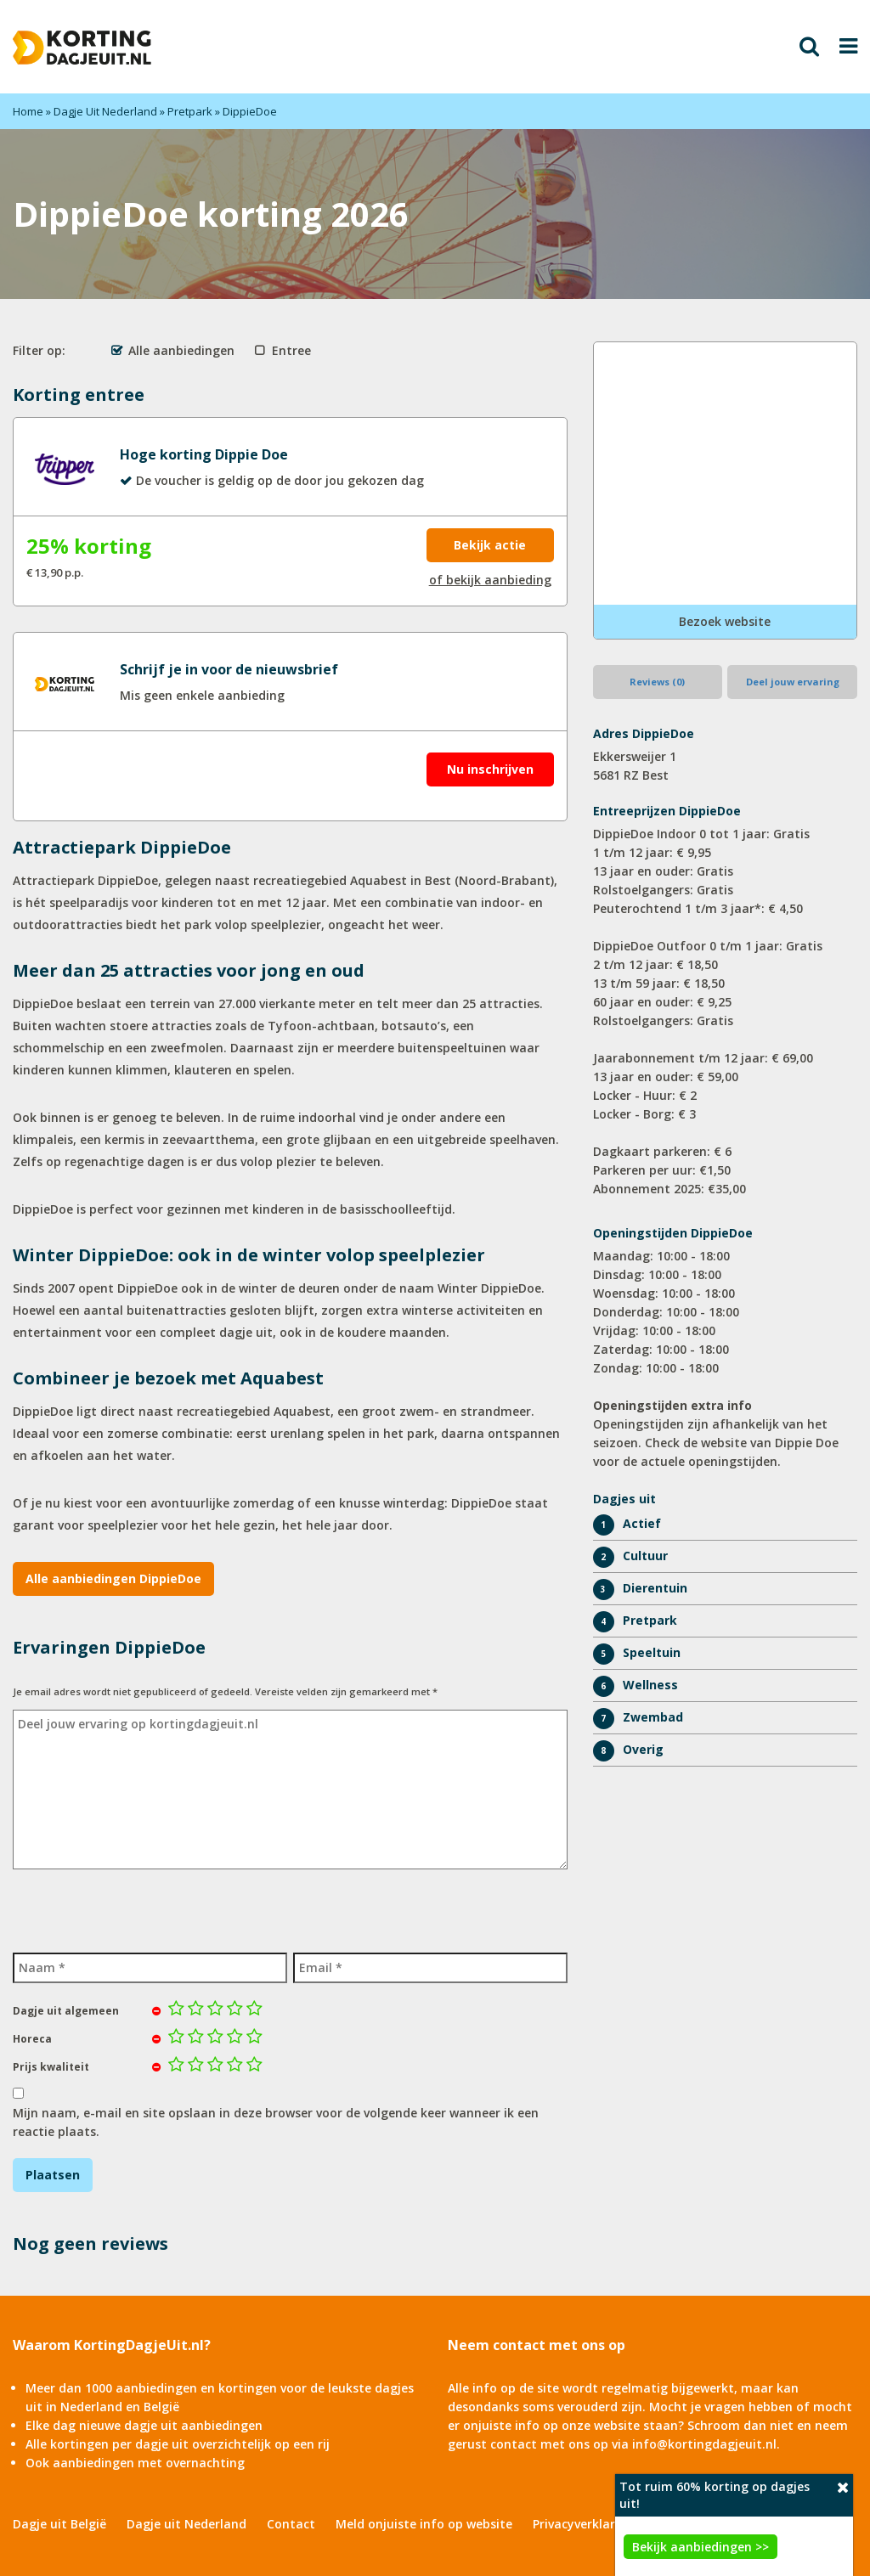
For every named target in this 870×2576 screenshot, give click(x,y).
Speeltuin (652, 1652)
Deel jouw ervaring (792, 681)
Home (28, 111)
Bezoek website (725, 621)
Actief (642, 1523)
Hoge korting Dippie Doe (204, 454)
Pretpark (189, 111)
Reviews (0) (657, 681)
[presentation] (142, 1907)
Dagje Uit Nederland (105, 111)
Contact (291, 2524)
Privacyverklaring (583, 2524)
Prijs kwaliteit (51, 2067)
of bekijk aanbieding (490, 580)
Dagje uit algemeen (66, 2011)
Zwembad (653, 1717)
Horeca (32, 2039)
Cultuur (645, 1555)
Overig (643, 1749)
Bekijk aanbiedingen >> (700, 2547)
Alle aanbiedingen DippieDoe (113, 1578)
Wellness (650, 1685)
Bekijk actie (490, 545)
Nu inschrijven (490, 769)
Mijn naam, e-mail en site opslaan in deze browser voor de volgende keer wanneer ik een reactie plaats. (276, 2122)
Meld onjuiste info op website (424, 2524)
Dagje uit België (59, 2524)
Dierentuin (655, 1588)
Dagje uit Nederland (186, 2524)
